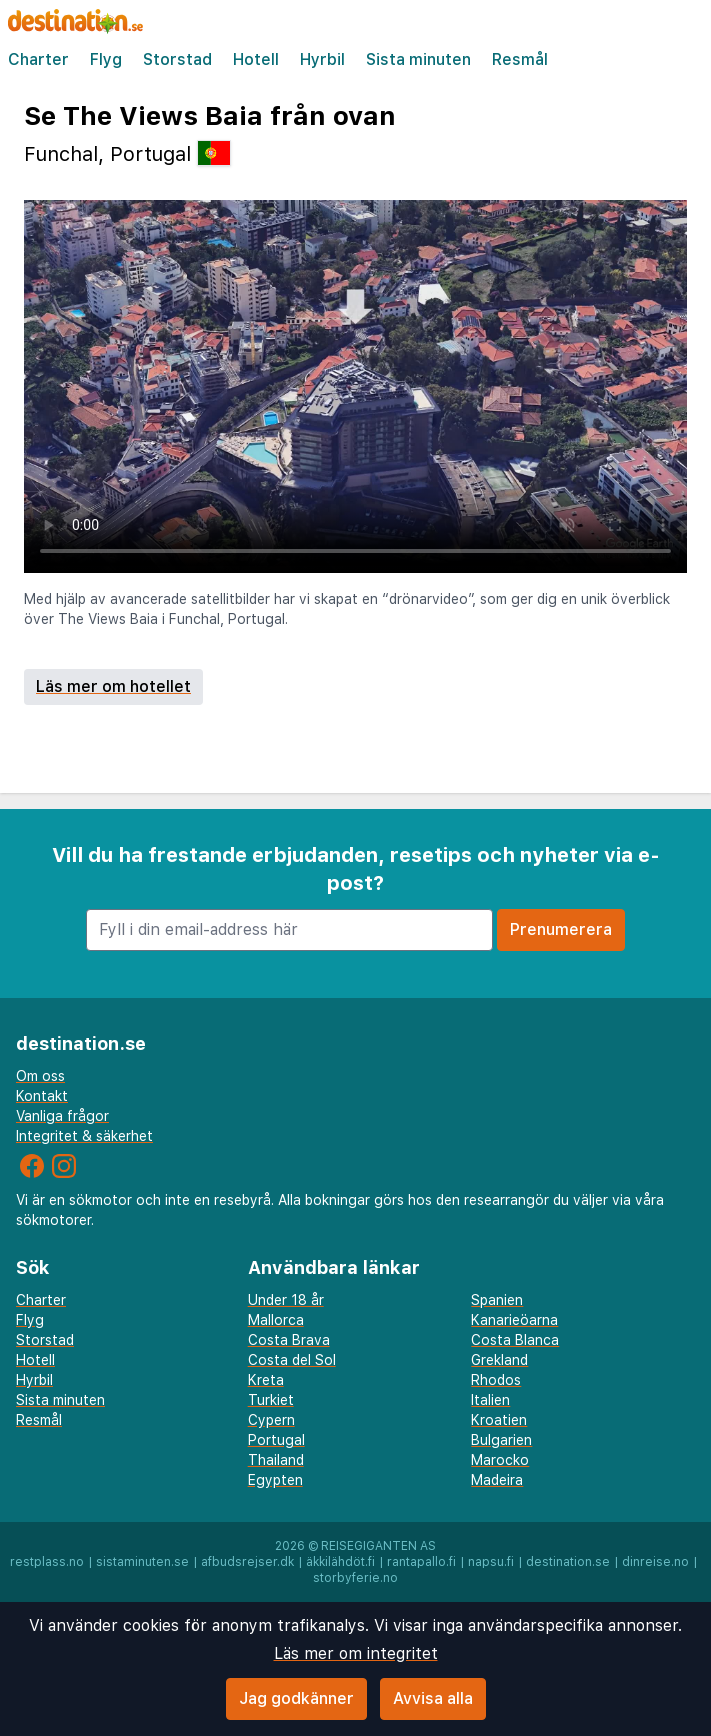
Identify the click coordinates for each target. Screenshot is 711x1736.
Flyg (106, 59)
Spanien (497, 1300)
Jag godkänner (296, 1698)
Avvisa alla (433, 1698)
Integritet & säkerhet (84, 1136)
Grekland (499, 1360)
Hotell (256, 59)
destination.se (568, 1562)
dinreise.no (655, 1562)
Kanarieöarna (514, 1320)
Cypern (271, 1420)
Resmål (520, 59)
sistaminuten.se (142, 1562)
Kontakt (42, 1096)
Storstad (177, 59)
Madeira (497, 1480)
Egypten (275, 1480)
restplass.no (47, 1562)
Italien (490, 1400)
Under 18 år (286, 1300)
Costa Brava (289, 1340)
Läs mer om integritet (356, 1653)
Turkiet (271, 1400)
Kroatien (499, 1420)
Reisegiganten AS (378, 1546)
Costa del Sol (292, 1360)
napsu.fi (491, 1562)
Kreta (266, 1380)
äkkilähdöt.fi (340, 1562)
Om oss (40, 1076)
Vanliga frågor (62, 1116)
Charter (38, 59)
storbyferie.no (355, 1578)
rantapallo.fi (421, 1562)
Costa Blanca (515, 1340)
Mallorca (276, 1320)
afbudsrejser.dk (247, 1562)
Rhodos (496, 1380)
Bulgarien (501, 1440)
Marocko (500, 1460)
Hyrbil (322, 59)
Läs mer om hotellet (113, 686)
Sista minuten (418, 59)
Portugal (276, 1440)
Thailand (276, 1460)
